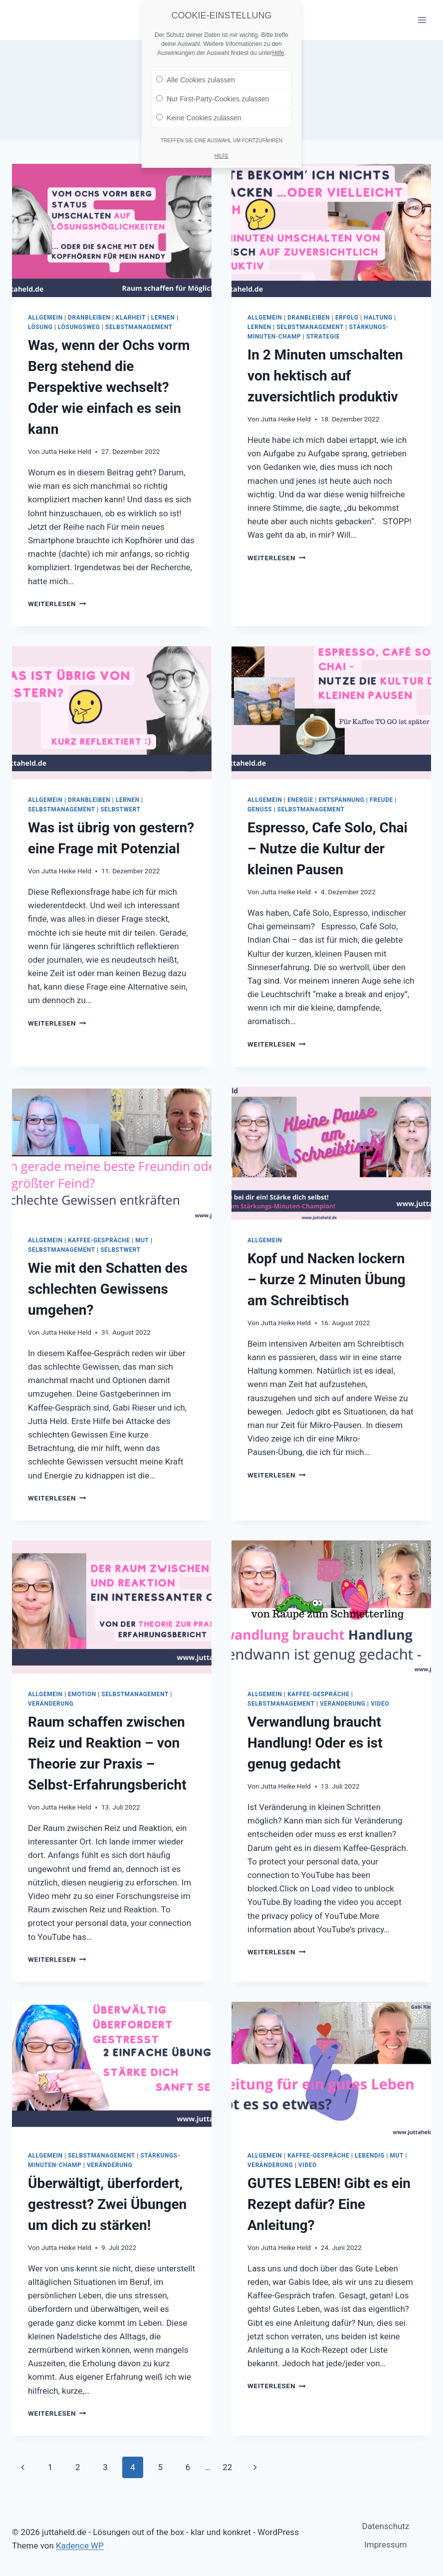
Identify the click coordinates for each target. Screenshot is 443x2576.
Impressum (385, 2545)
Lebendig (370, 2155)
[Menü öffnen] (422, 19)
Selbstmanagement (139, 327)
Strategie (323, 336)
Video (380, 1703)
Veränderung (50, 1703)
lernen (163, 317)
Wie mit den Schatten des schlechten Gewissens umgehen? (108, 1289)
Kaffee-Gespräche (99, 1240)
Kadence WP (80, 2546)
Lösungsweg (79, 327)
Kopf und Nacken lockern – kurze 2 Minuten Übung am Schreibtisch (326, 1279)
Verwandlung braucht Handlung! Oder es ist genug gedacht (315, 1743)
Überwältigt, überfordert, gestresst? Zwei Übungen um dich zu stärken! (107, 2204)
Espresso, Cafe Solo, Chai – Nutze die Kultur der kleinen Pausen (327, 848)
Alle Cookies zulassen (195, 78)
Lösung (40, 327)
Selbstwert (120, 809)
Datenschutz (386, 2526)
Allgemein (45, 317)
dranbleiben (89, 317)
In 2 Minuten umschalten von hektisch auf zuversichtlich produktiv (325, 376)
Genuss (259, 809)
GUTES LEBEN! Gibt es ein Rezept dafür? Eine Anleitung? (329, 2204)
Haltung (378, 317)
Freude (381, 799)
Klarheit (131, 317)
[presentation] (112, 230)
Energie (300, 799)
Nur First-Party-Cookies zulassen (212, 97)
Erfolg (347, 317)
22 (227, 2467)
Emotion (82, 1694)
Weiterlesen (57, 604)
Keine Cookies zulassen (198, 116)
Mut (142, 1240)
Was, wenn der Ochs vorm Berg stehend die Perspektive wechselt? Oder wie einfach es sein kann (109, 387)
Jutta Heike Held (66, 451)
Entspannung (342, 799)
